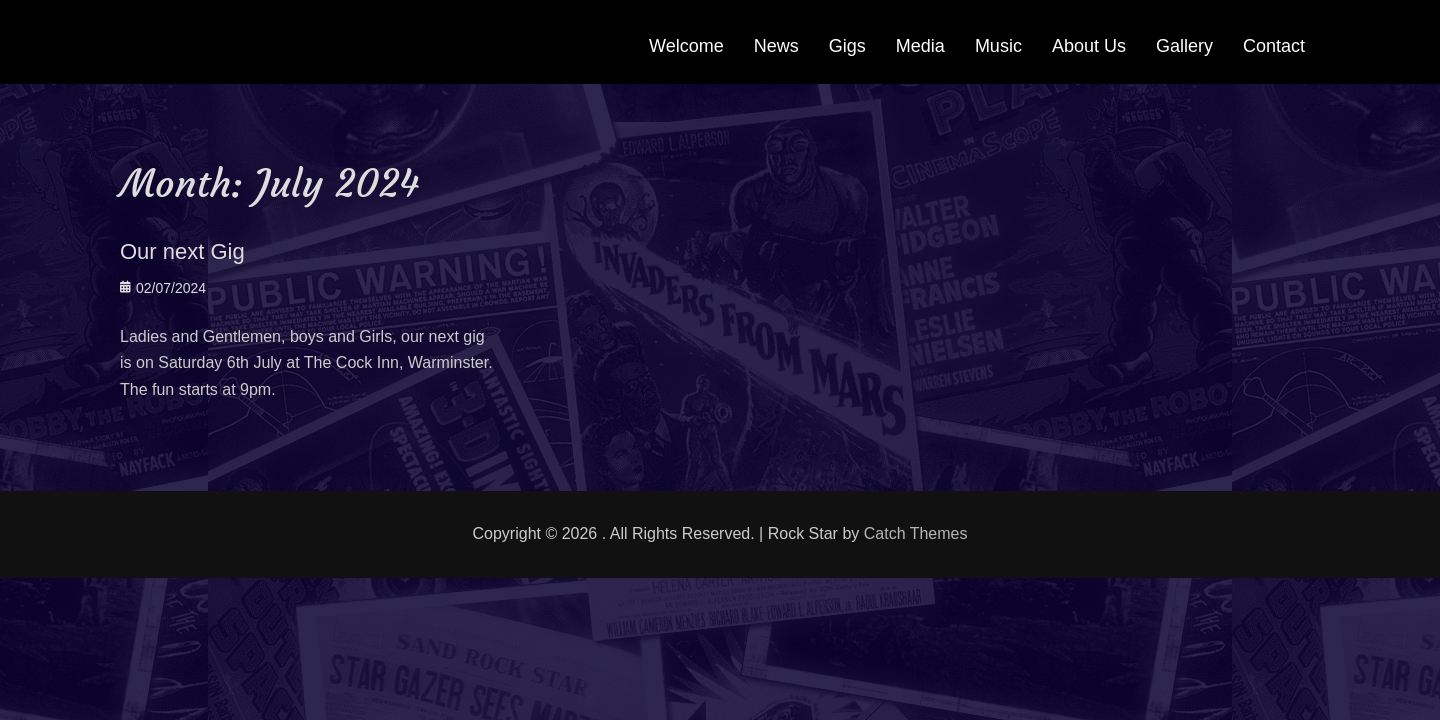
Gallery (1184, 46)
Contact (1274, 46)
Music (998, 46)
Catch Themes (916, 533)
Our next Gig (182, 251)
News (776, 46)
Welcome (686, 46)
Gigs (847, 46)
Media (920, 46)
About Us (1089, 46)
